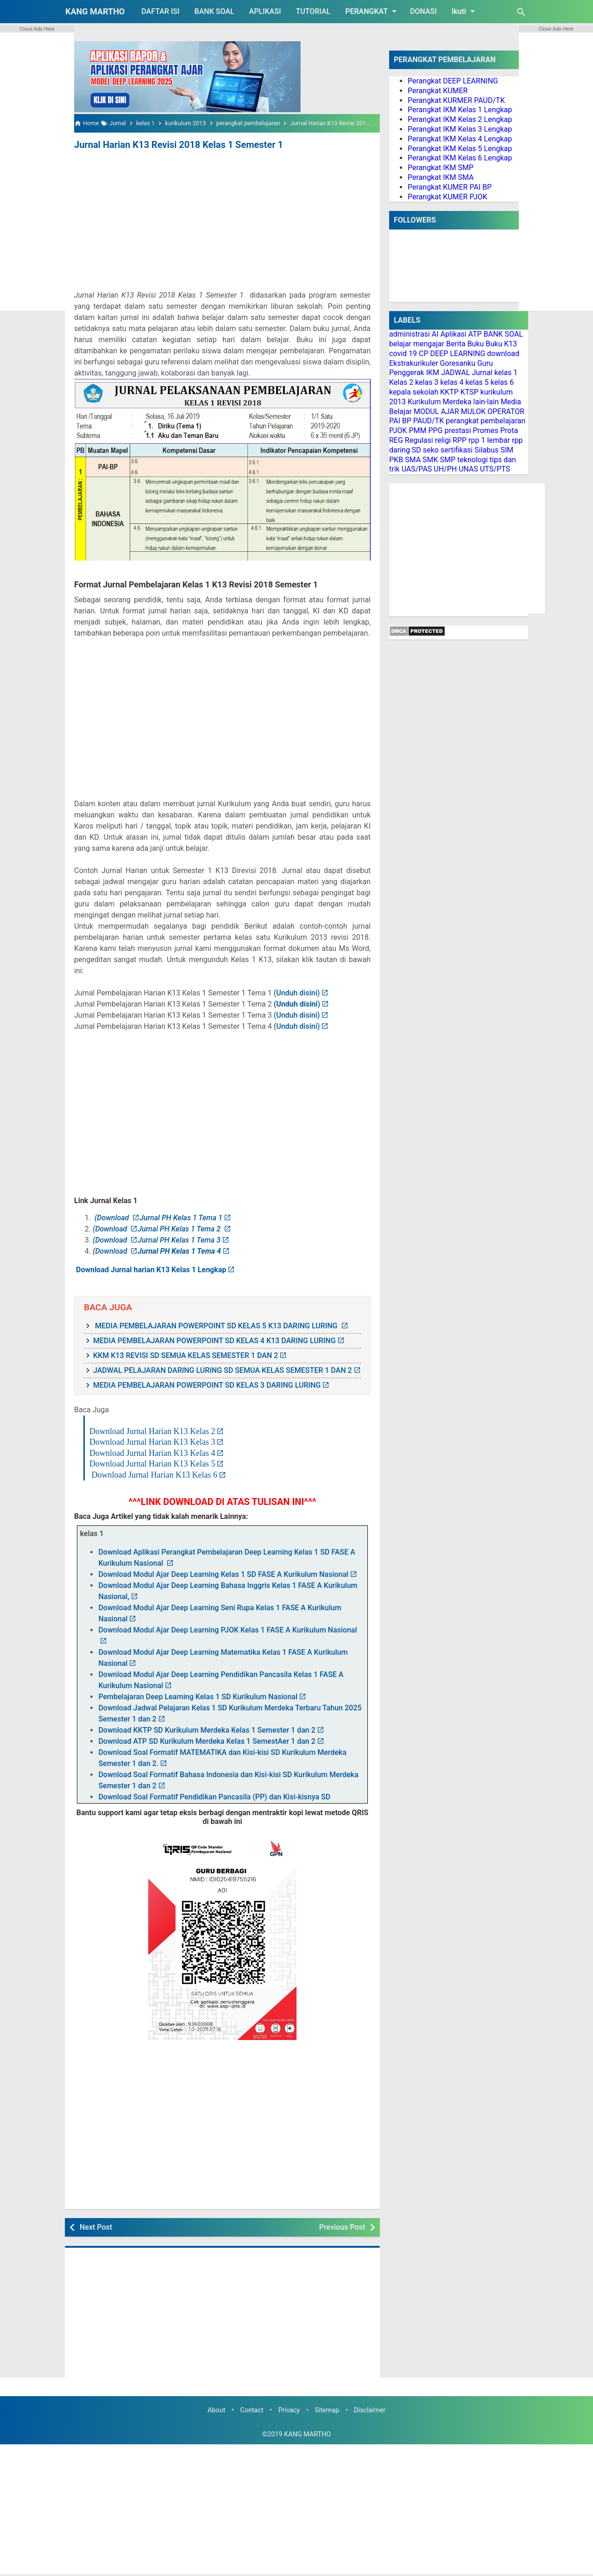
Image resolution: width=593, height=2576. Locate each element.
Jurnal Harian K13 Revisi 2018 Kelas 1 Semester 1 (178, 144)
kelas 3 (426, 382)
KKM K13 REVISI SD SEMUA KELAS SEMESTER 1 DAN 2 (185, 1355)
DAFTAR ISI (160, 11)
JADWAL (455, 372)
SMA (413, 459)
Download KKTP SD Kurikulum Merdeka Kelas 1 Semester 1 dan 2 (206, 1730)
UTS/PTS (495, 469)
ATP (475, 334)
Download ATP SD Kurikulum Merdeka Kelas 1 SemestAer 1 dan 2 (206, 1741)
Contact (251, 2410)
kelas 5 (477, 382)
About (216, 2410)
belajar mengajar (416, 343)
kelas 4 (451, 382)
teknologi (472, 459)
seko (431, 450)
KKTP (449, 392)
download (503, 353)
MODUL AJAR (436, 411)
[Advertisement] (222, 222)
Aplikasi (454, 334)
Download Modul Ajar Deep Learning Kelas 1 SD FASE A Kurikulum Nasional (223, 1574)
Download (112, 1251)
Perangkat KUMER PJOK (447, 196)
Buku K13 (501, 343)
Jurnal (482, 372)
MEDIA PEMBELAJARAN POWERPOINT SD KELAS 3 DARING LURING (207, 1385)
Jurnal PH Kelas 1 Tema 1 (180, 1217)
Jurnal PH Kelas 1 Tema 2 (180, 1228)
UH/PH (445, 469)
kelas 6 (502, 382)
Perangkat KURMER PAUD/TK (456, 100)
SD (416, 450)
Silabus (486, 450)
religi (443, 440)
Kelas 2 (401, 382)
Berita (456, 343)
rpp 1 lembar (489, 440)
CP (424, 353)
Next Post (96, 2227)
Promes (485, 430)
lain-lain (486, 401)
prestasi (457, 430)
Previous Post (342, 2227)
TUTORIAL (313, 11)
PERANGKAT (372, 11)
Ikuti (465, 11)
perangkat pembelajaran (485, 420)
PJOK (398, 430)
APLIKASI (265, 11)
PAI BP (400, 420)
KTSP (470, 392)
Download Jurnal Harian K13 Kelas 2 (152, 1431)
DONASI (423, 11)
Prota (509, 430)
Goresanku (457, 363)
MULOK (473, 411)
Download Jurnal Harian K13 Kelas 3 (152, 1442)
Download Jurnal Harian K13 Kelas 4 (152, 1453)
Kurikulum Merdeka (440, 401)
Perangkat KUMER (437, 90)
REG (396, 440)
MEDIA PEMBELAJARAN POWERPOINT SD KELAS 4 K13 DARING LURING (214, 1340)
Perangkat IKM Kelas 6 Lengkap (460, 157)
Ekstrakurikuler (413, 363)
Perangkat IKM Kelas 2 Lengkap (460, 119)
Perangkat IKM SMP (440, 167)
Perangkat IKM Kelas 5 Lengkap (460, 148)
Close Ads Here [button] (36, 29)
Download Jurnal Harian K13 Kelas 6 (154, 1474)
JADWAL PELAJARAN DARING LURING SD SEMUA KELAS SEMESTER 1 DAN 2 (222, 1370)
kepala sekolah (413, 392)
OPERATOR (505, 411)
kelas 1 (505, 372)
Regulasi (419, 440)
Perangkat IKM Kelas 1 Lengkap (460, 109)
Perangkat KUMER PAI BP (450, 187)
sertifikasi (457, 450)
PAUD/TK (428, 420)
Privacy (289, 2410)
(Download (113, 1217)
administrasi (409, 334)
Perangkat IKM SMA (441, 177)
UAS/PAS (417, 469)
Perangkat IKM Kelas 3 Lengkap (460, 129)
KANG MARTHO (95, 11)
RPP (460, 440)
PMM (417, 430)
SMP (448, 459)
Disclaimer (369, 2410)
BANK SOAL (214, 11)
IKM (432, 372)
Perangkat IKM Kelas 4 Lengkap (460, 138)
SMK (430, 459)
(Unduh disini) (296, 992)
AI (435, 334)
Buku (475, 343)
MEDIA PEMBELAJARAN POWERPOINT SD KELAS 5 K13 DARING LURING (216, 1325)
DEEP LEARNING (457, 353)
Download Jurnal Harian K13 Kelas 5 (152, 1463)
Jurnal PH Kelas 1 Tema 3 (179, 1240)
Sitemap (327, 2410)
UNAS (468, 469)
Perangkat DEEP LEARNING (453, 81)
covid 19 (403, 353)
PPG (435, 430)
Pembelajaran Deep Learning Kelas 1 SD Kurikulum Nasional (197, 1696)
